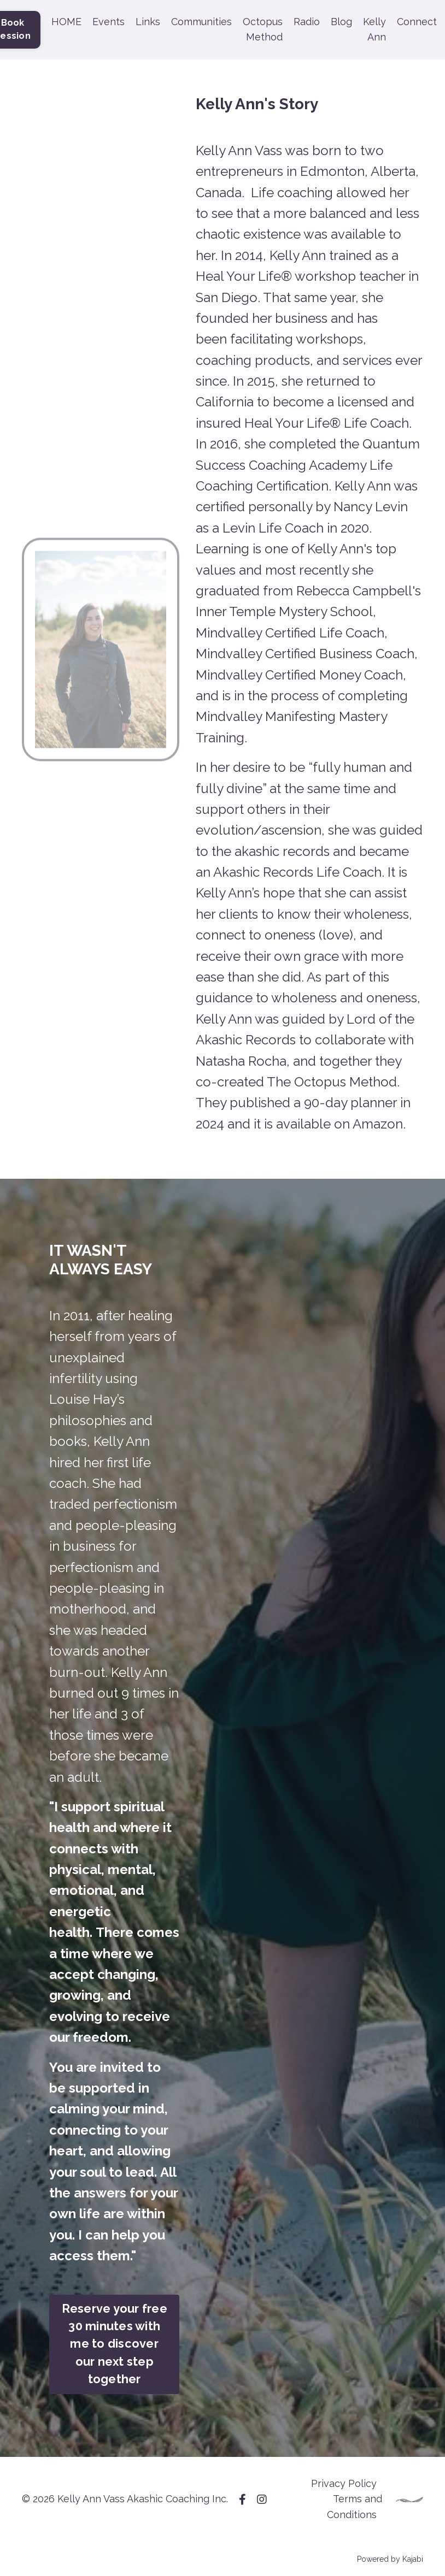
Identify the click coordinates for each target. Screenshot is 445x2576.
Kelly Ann (374, 29)
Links (148, 21)
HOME (66, 21)
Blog (341, 21)
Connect (417, 21)
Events (108, 21)
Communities (201, 21)
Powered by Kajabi (390, 2559)
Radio (307, 21)
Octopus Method (263, 29)
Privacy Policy (344, 2483)
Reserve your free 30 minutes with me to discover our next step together (114, 2344)
